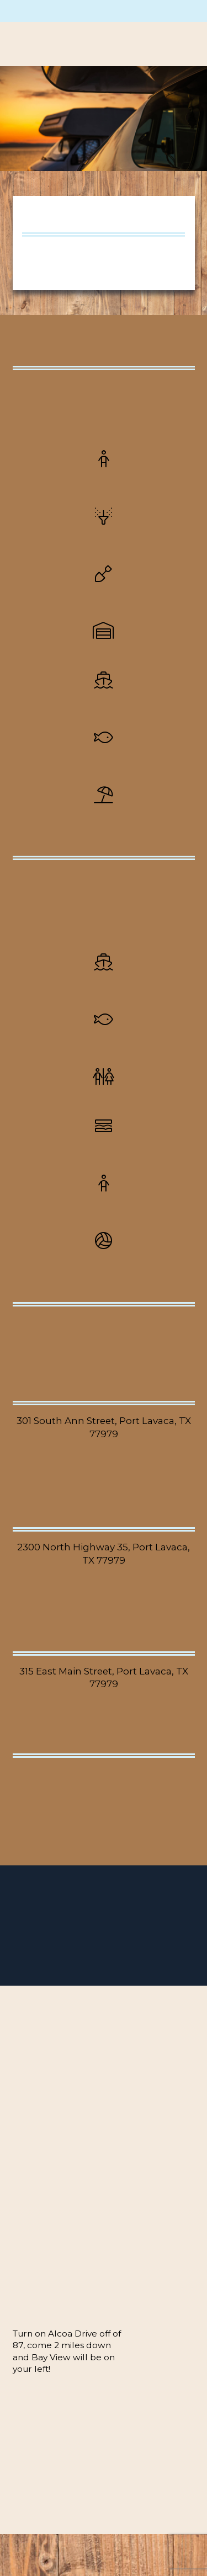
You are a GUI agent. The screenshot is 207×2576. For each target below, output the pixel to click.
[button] (177, 44)
